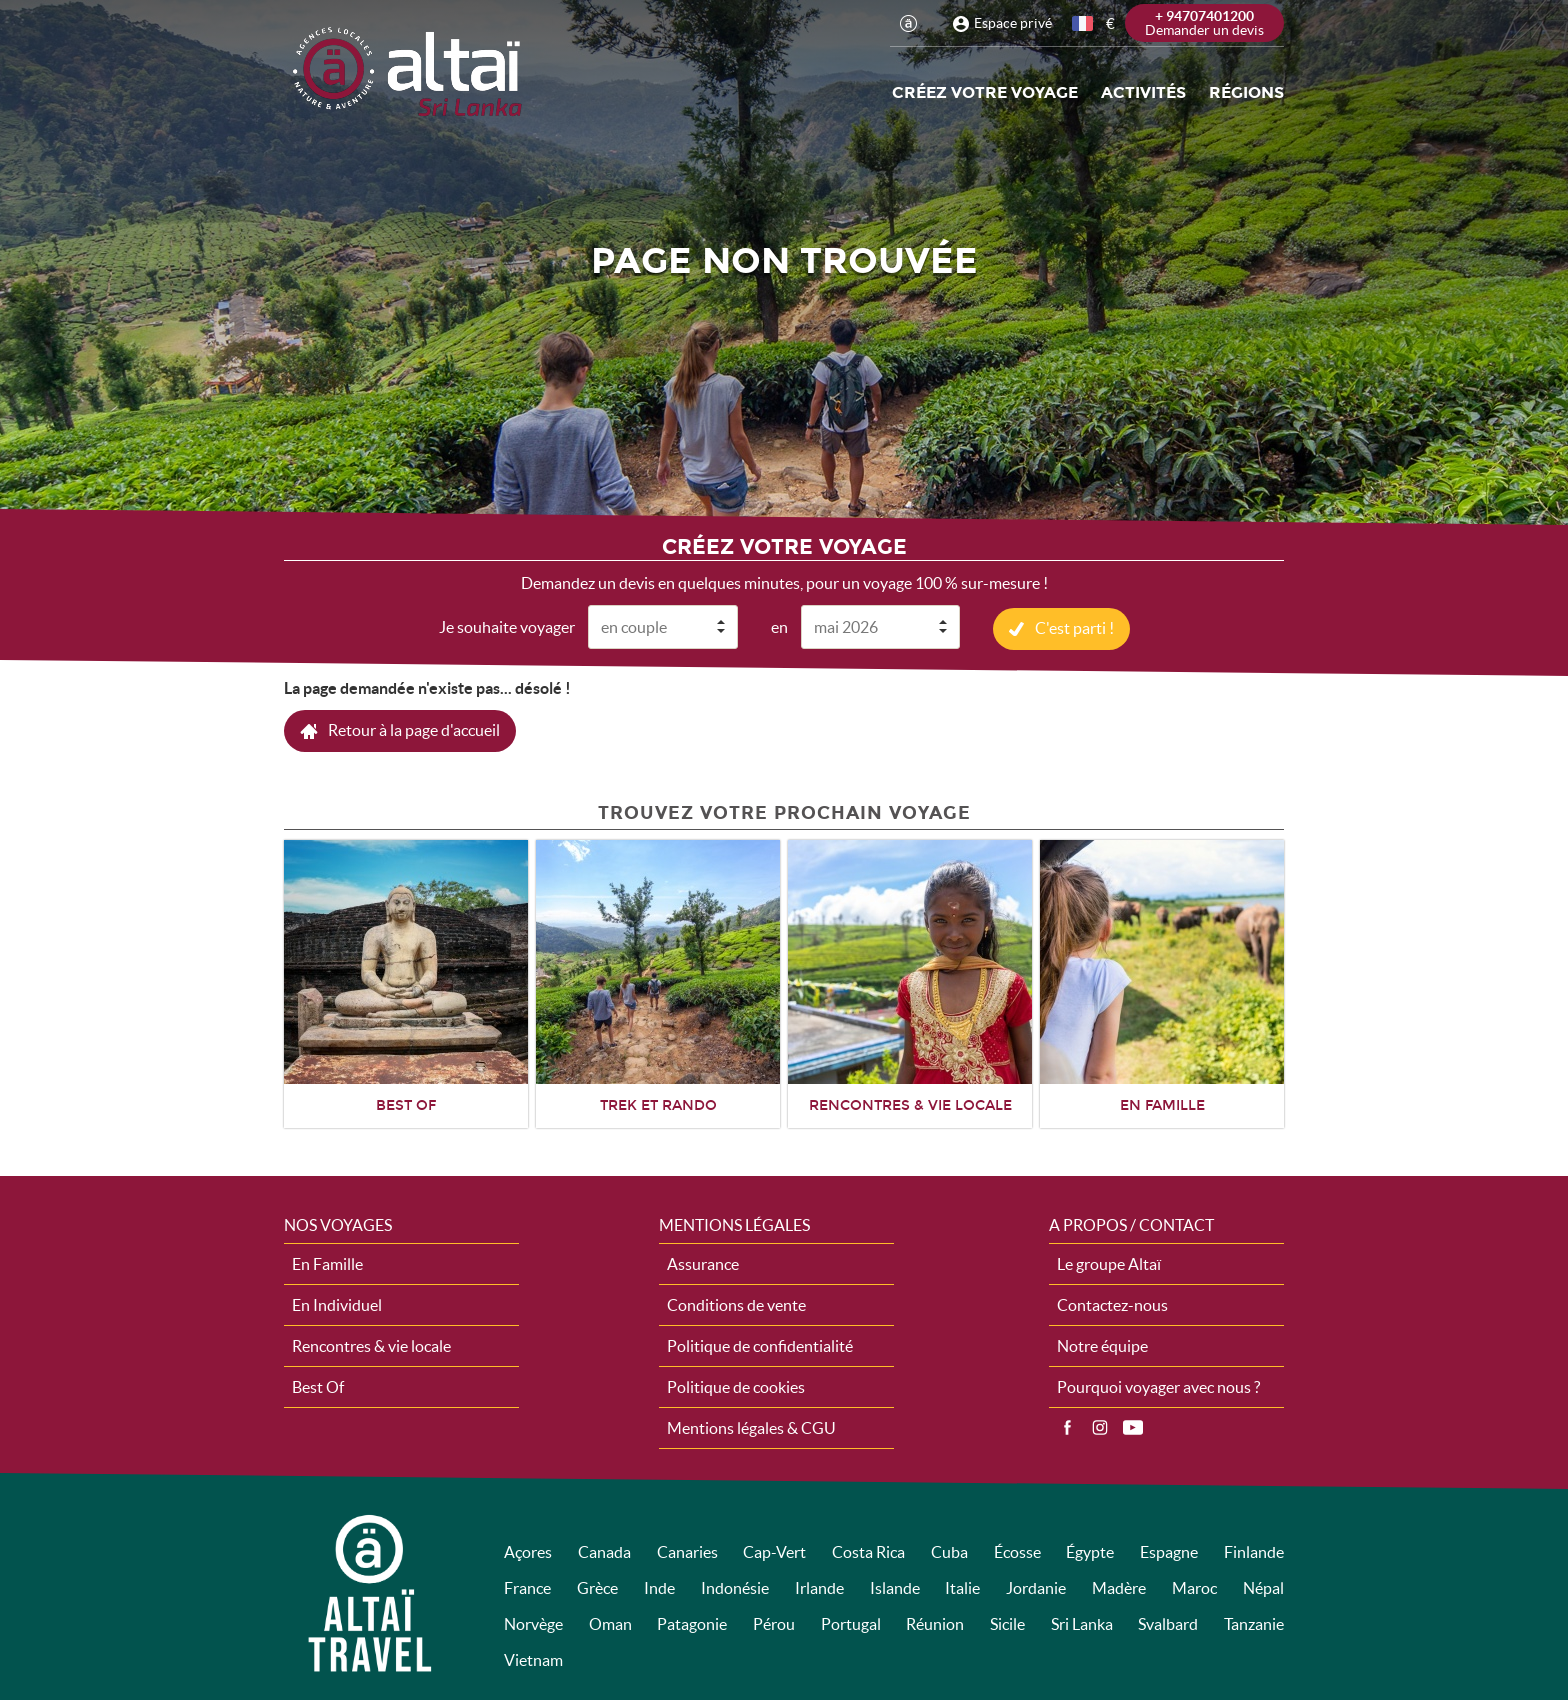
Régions (1246, 92)
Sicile (1007, 1623)
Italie (962, 1587)
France (527, 1587)
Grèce (597, 1587)
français (1084, 23)
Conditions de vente (736, 1304)
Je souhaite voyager (507, 626)
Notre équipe (1102, 1345)
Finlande (1254, 1551)
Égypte (1090, 1551)
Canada (604, 1551)
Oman (610, 1623)
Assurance (703, 1263)
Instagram (1100, 1427)
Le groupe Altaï (1109, 1263)
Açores (528, 1551)
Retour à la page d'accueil (414, 729)
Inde (659, 1587)
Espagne (1169, 1551)
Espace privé (1013, 23)
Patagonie (692, 1623)
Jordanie (1036, 1587)
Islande (895, 1587)
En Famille (327, 1263)
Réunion (935, 1623)
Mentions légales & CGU (751, 1427)
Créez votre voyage (985, 92)
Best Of (318, 1386)
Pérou (774, 1623)
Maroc (1194, 1587)
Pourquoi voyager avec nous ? (1158, 1386)
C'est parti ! (1074, 627)
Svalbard (1168, 1623)
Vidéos (1133, 1427)
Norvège (533, 1623)
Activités (1143, 92)
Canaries (687, 1551)
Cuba (949, 1551)
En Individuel (337, 1304)
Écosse (1017, 1551)
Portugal (851, 1623)
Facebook (1067, 1427)
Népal (1263, 1587)
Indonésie (735, 1587)
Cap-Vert (774, 1551)
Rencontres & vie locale (371, 1345)
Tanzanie (1254, 1623)
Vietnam (533, 1659)
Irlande (819, 1587)
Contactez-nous (1112, 1304)
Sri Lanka (1082, 1623)
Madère (1119, 1587)
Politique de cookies (736, 1386)
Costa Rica (868, 1551)
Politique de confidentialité (760, 1345)
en (779, 626)
